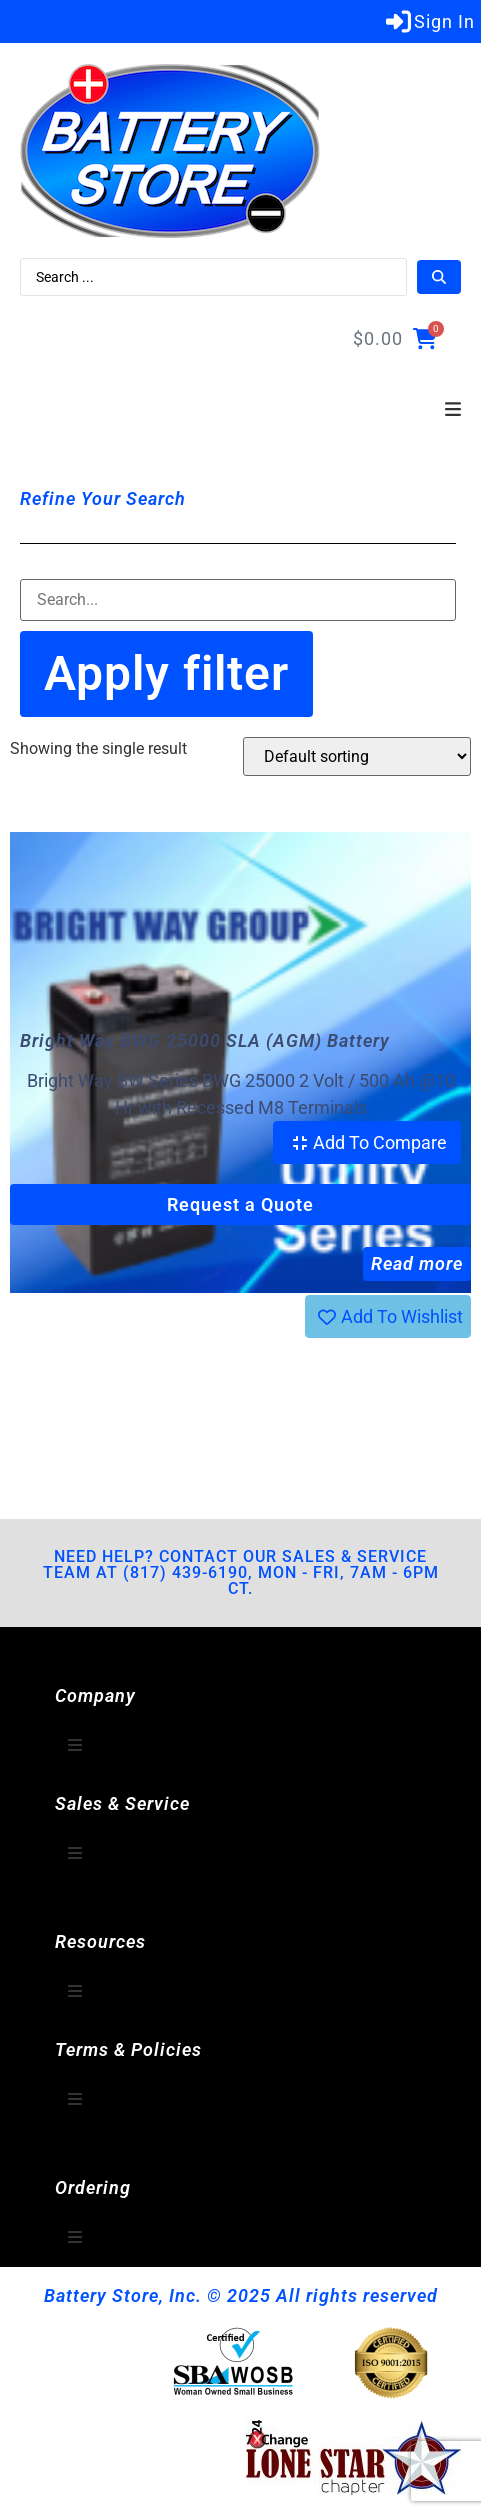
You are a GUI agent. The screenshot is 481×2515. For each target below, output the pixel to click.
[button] (453, 410)
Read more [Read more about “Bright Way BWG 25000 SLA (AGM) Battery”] (417, 1263)
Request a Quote (240, 1204)
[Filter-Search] (238, 600)
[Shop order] (357, 756)
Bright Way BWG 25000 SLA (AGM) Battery (205, 1040)
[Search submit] (439, 277)
